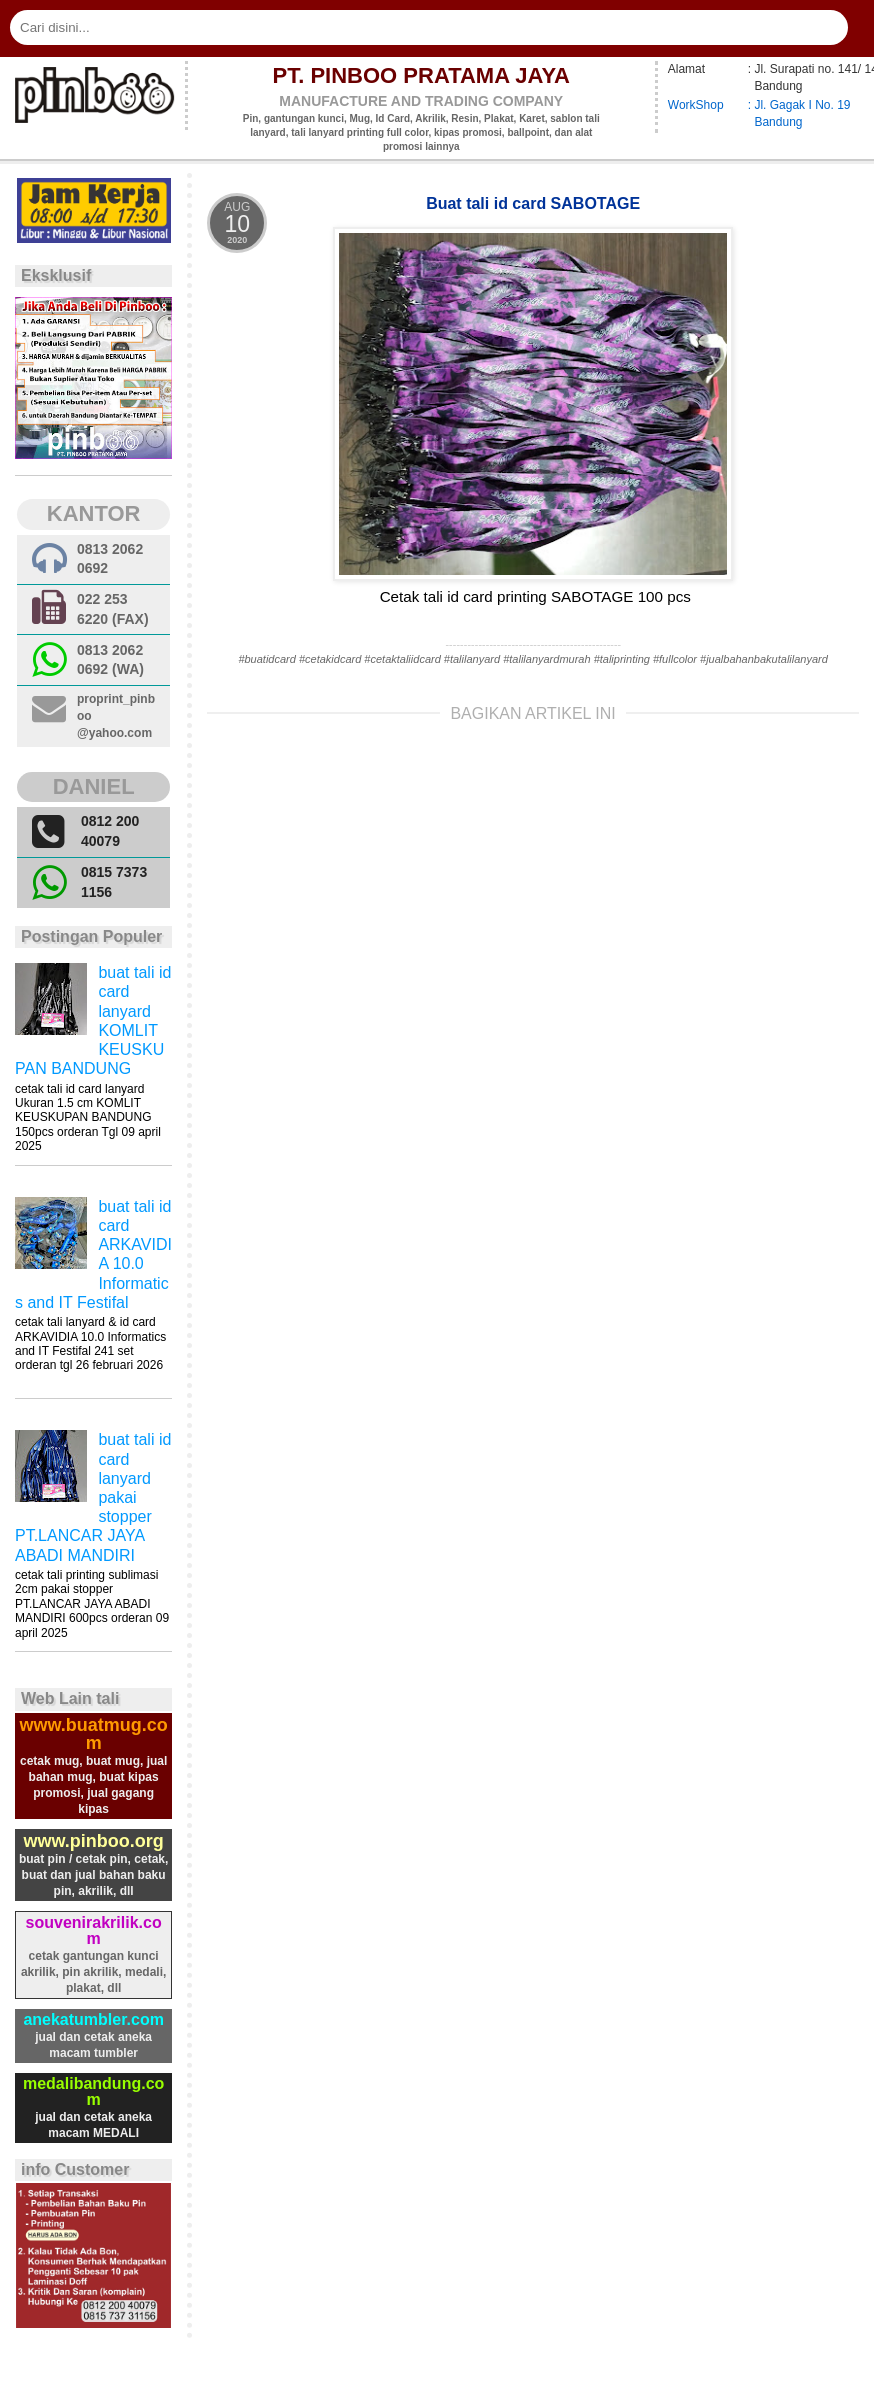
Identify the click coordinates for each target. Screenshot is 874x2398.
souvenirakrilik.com (94, 1930)
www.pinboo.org (93, 1841)
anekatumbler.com (93, 2019)
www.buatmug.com (93, 1734)
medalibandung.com (93, 2091)
